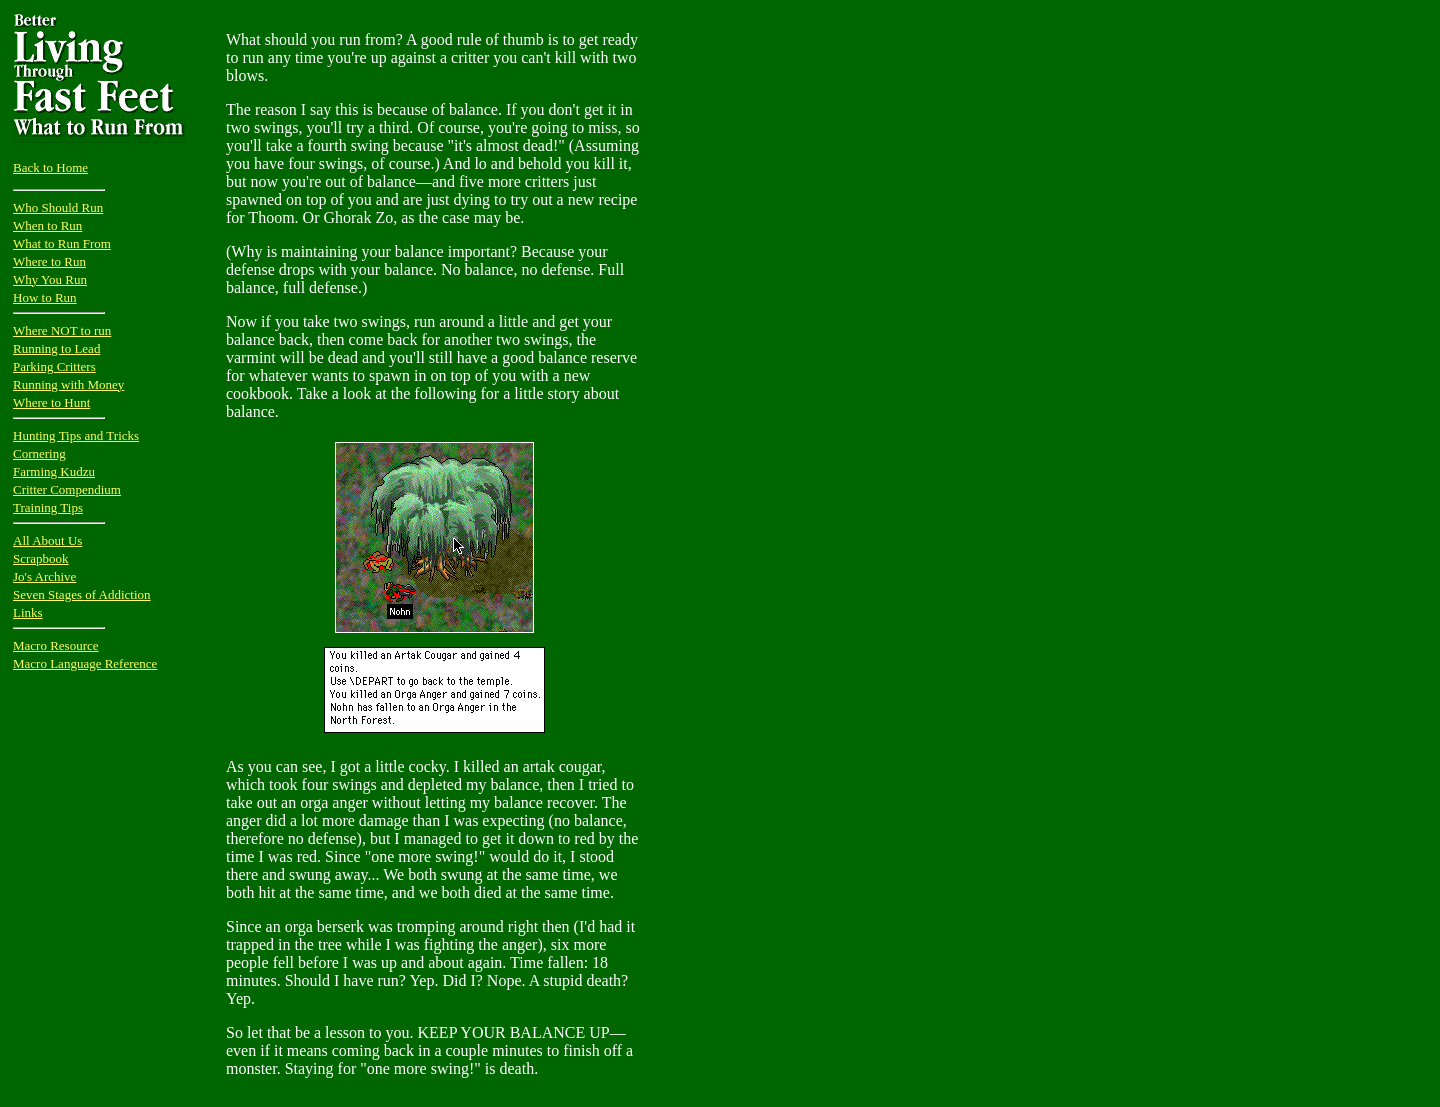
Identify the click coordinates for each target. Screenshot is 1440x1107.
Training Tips (48, 507)
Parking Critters (54, 366)
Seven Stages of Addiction (82, 594)
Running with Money (68, 384)
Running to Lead (56, 348)
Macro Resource (56, 645)
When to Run (47, 225)
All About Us (47, 540)
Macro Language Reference (85, 663)
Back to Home (50, 167)
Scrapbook (41, 558)
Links (28, 612)
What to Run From (62, 243)
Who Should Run (58, 207)
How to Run (45, 297)
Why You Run (50, 279)
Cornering (39, 453)
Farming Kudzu (54, 471)
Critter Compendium (67, 489)
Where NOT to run (62, 330)
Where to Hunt (51, 402)
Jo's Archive (44, 576)
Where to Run (49, 261)
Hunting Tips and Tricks (76, 435)
